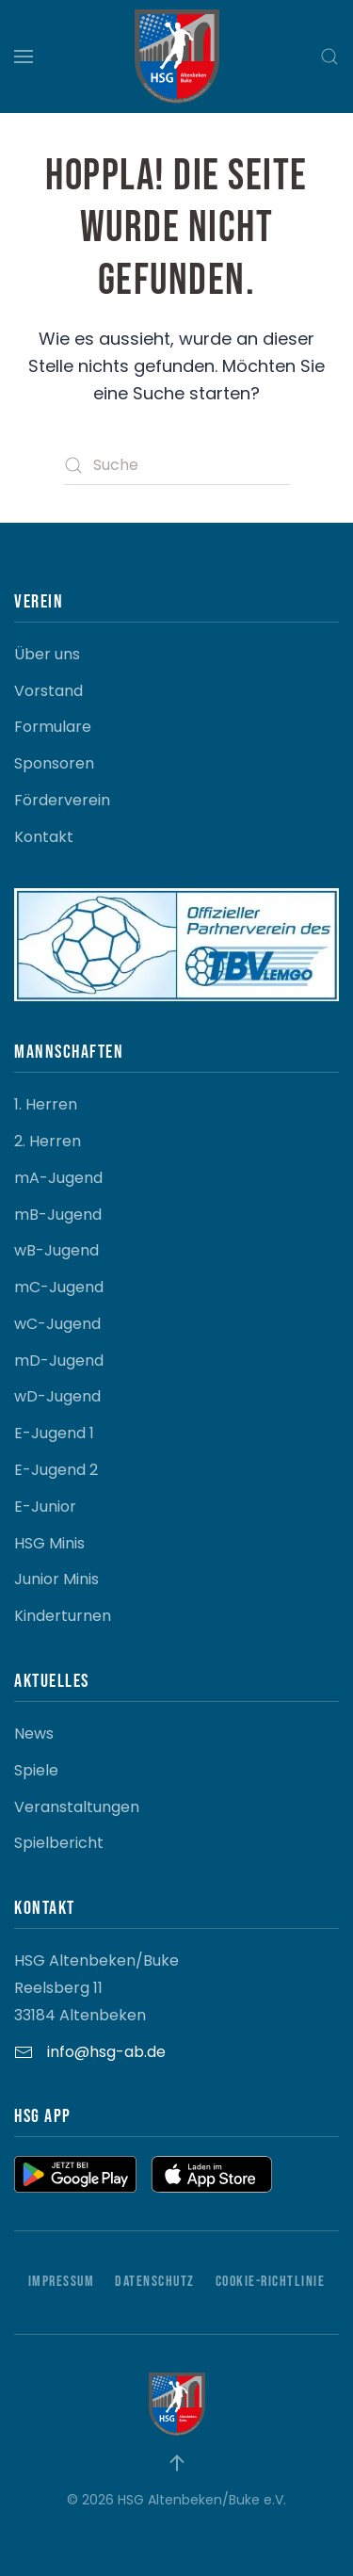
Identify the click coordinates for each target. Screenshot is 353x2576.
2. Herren (47, 1141)
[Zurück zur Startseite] (177, 56)
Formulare (52, 726)
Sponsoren (54, 763)
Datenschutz (155, 2282)
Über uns (47, 654)
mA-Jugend (58, 1178)
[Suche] (177, 465)
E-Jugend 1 (54, 1433)
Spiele (36, 1770)
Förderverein (62, 800)
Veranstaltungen (76, 1807)
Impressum (61, 2282)
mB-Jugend (58, 1214)
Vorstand (48, 691)
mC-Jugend (59, 1287)
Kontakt (43, 837)
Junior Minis (56, 1579)
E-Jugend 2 (56, 1470)
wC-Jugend (57, 1324)
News (34, 1733)
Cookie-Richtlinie (271, 2282)
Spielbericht (59, 1843)
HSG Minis (49, 1543)
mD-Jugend (59, 1360)
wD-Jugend (57, 1396)
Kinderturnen (62, 1616)
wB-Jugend (56, 1250)
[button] (23, 56)
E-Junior (45, 1506)
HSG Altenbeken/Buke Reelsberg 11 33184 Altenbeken (96, 1988)
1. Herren (45, 1104)
